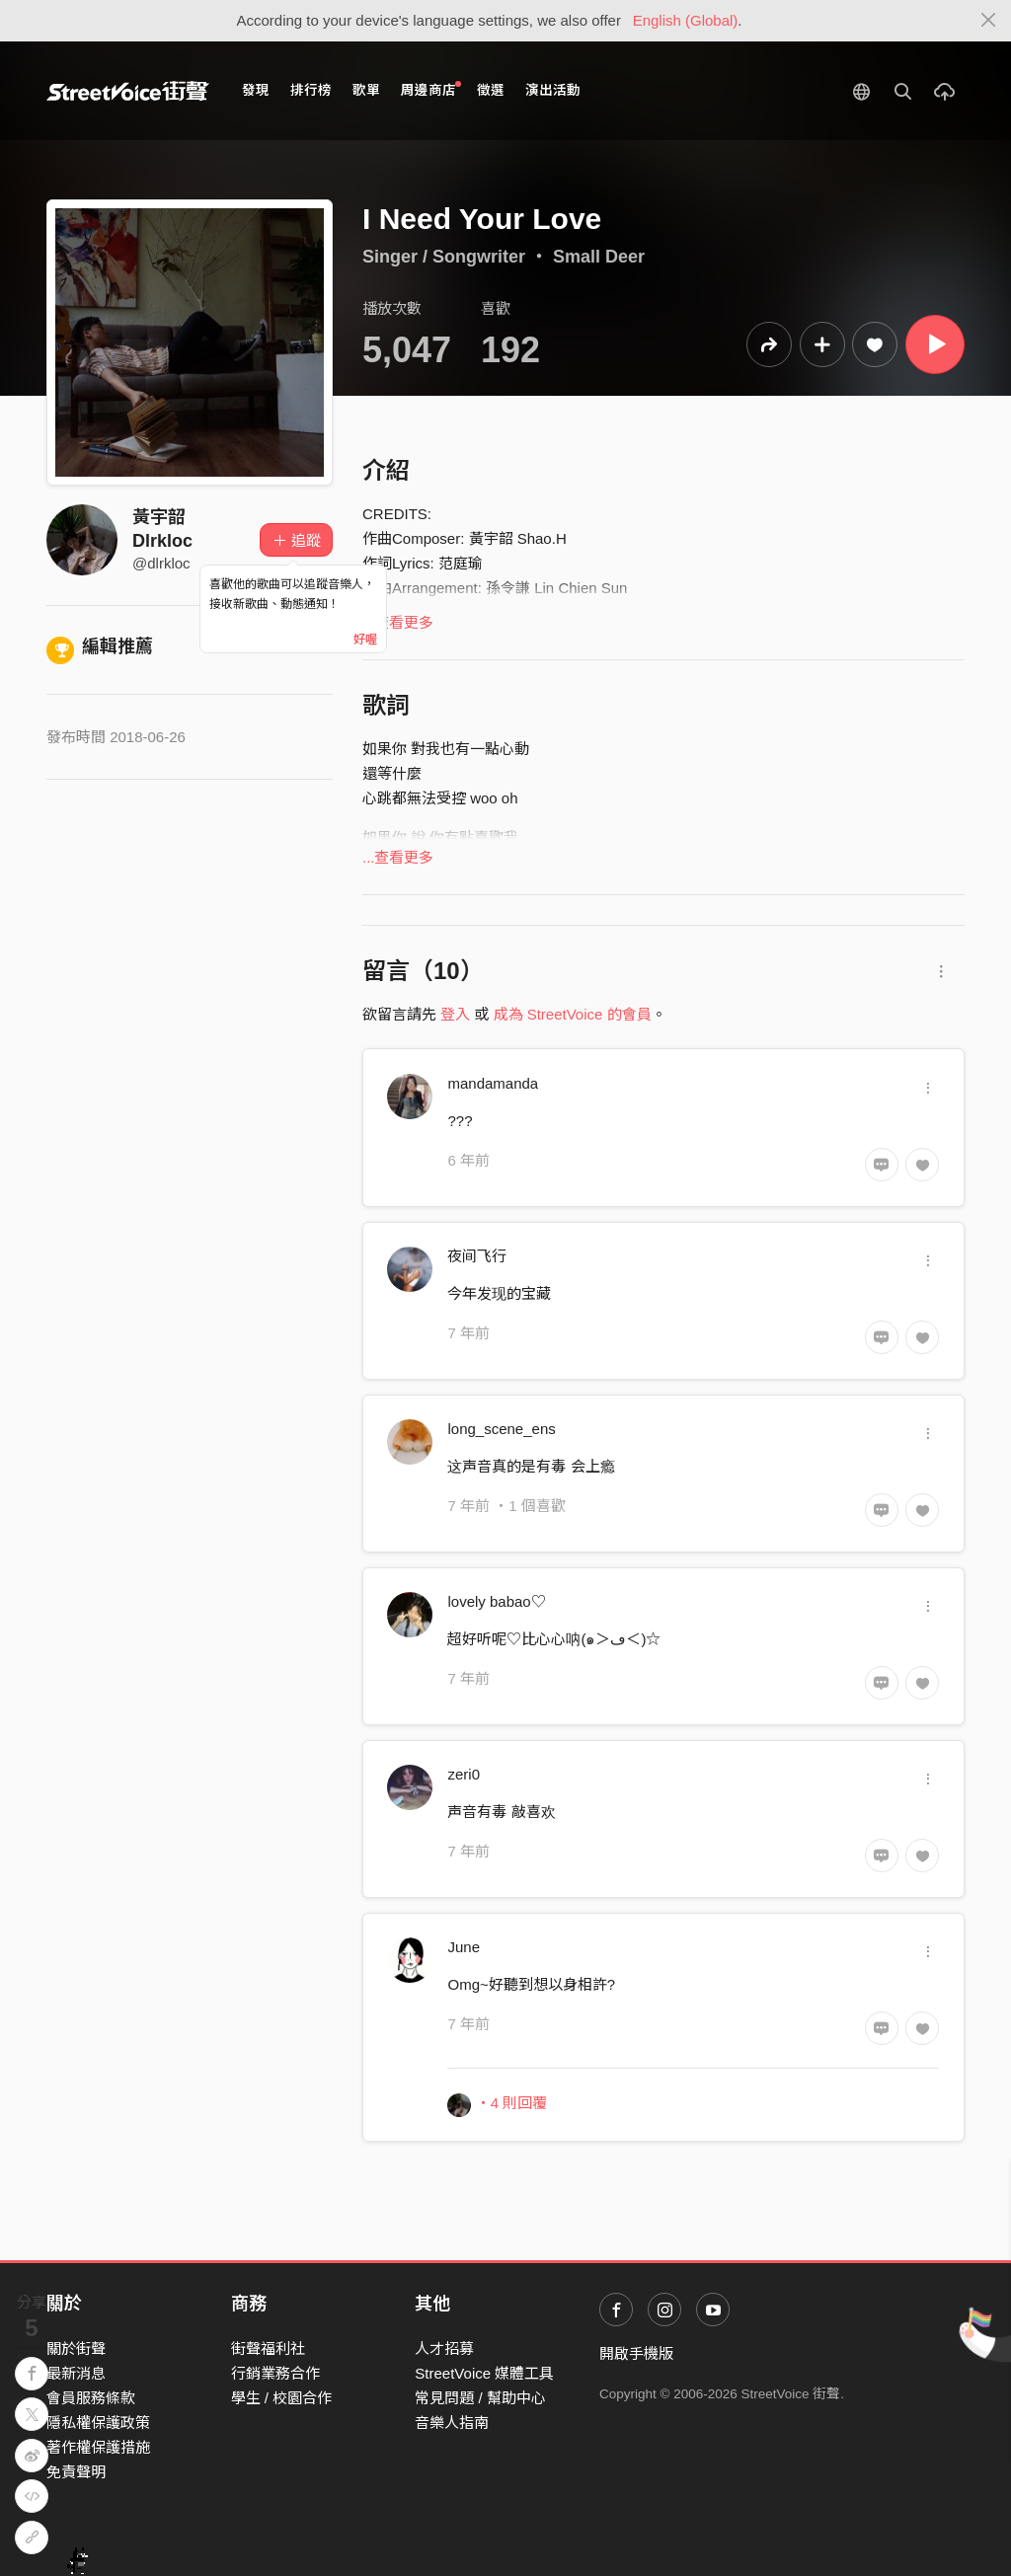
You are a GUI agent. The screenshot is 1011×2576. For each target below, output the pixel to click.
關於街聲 (76, 2348)
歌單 (366, 90)
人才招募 (444, 2348)
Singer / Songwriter (443, 256)
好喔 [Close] (365, 639)
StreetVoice (127, 91)
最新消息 (76, 2373)
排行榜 (311, 90)
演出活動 (553, 90)
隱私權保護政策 (98, 2422)
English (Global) (686, 20)
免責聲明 (76, 2471)
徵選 (491, 90)
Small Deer (599, 256)
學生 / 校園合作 (282, 2397)
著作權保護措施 (98, 2447)
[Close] (989, 21)
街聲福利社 (268, 2348)
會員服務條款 (90, 2397)
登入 (455, 1014)
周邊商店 (431, 89)
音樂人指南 (452, 2422)
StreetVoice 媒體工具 (484, 2373)
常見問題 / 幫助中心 (480, 2397)
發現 (256, 90)
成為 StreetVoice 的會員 (573, 1014)
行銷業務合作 (275, 2373)
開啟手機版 (636, 2353)
